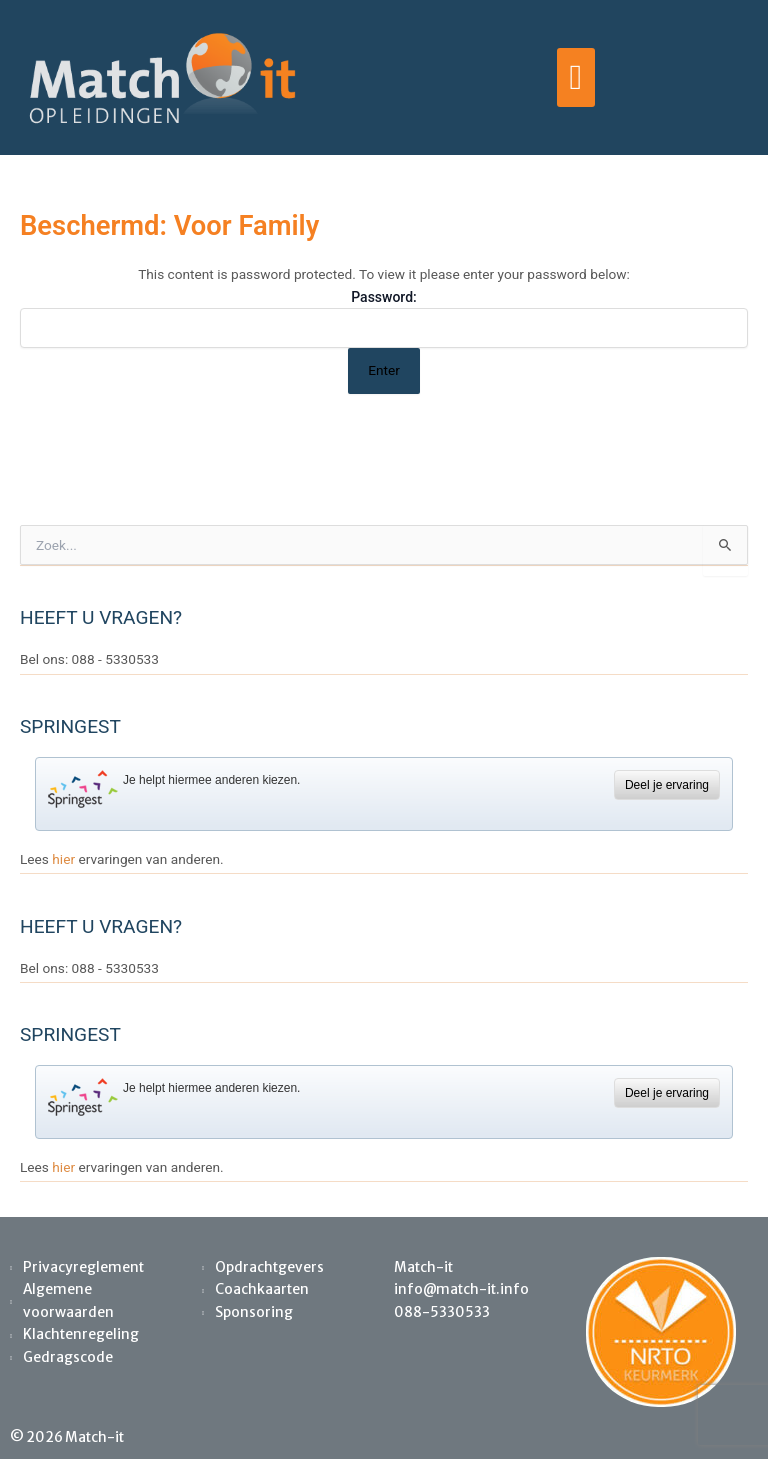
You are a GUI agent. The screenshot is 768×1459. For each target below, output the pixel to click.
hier (63, 859)
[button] (575, 78)
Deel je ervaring (667, 785)
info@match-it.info (461, 1289)
